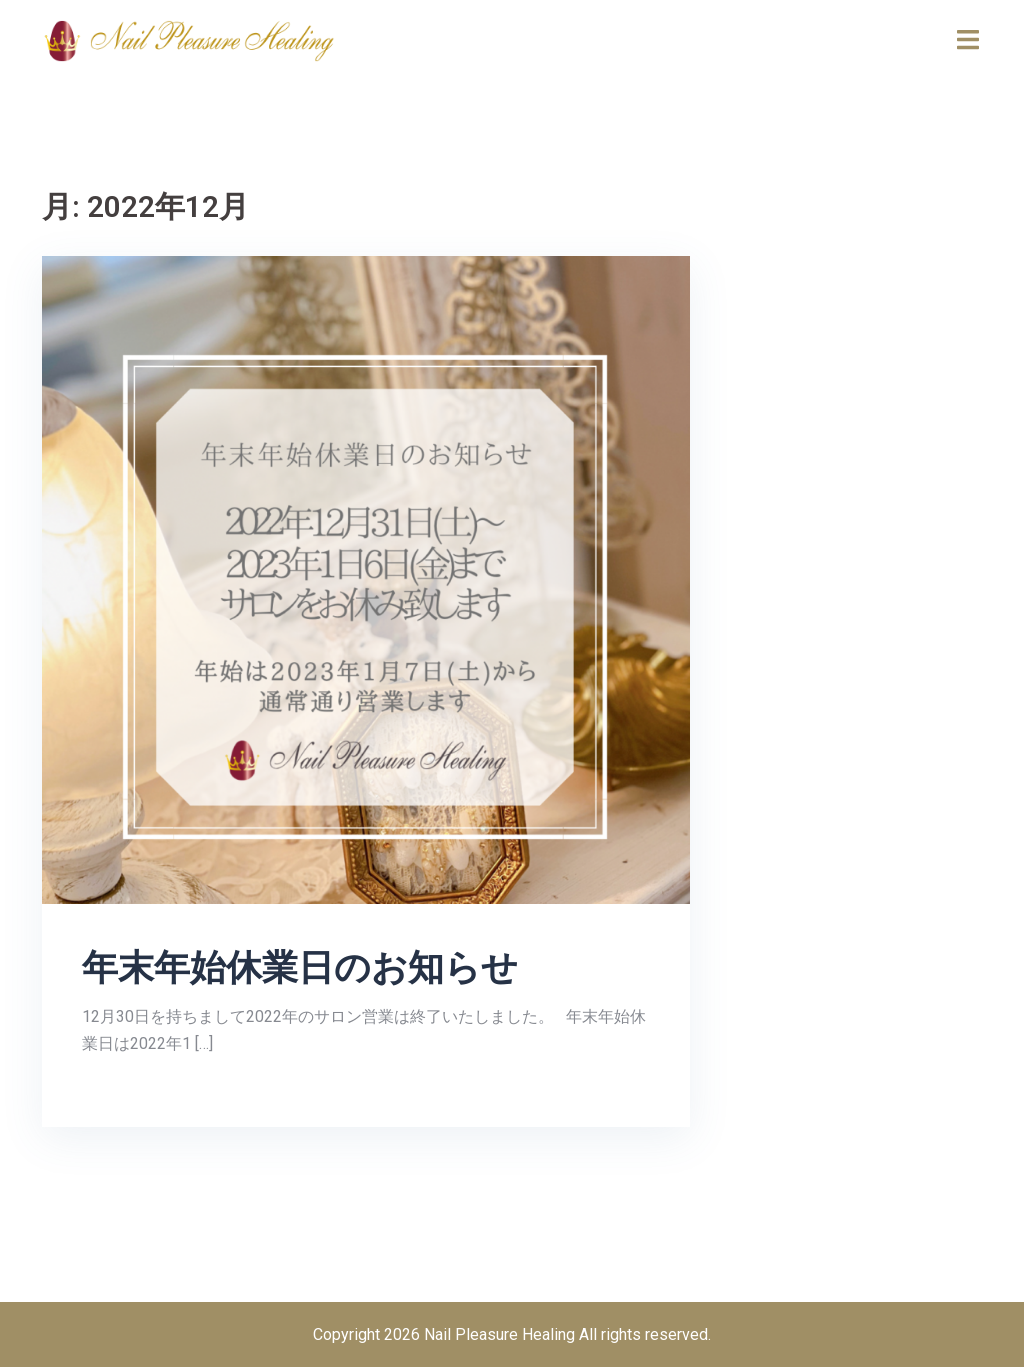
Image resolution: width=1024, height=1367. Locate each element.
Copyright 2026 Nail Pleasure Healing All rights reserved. (512, 1334)
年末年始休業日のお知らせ (300, 968)
